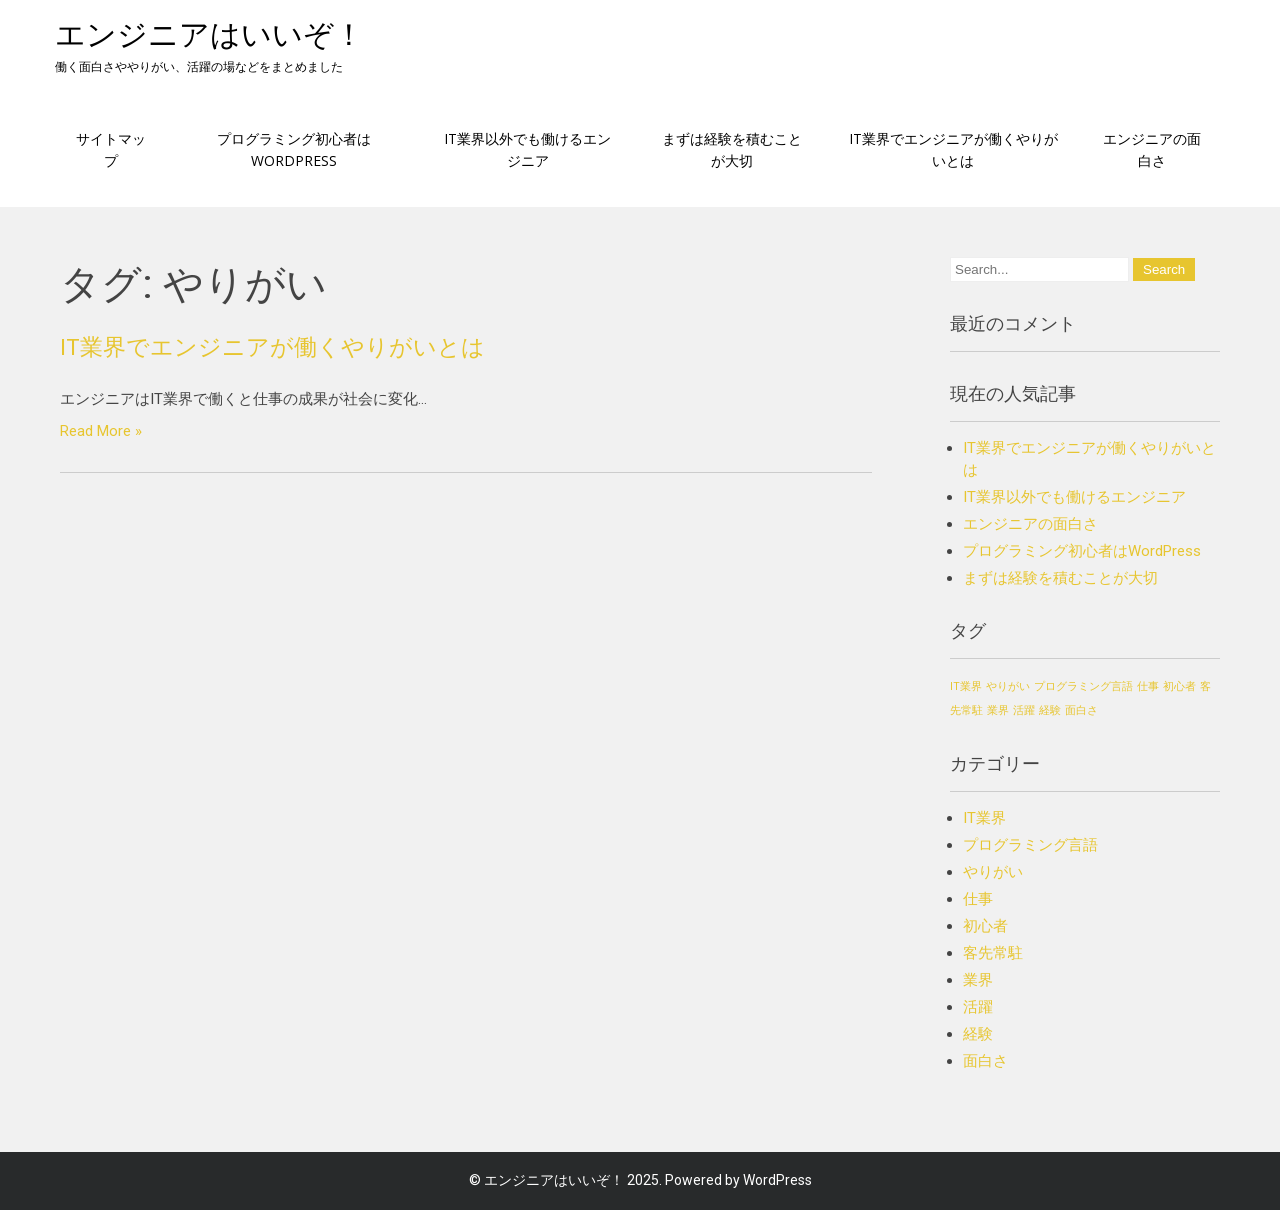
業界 (978, 980)
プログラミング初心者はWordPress (294, 149)
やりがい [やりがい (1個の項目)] (1008, 686)
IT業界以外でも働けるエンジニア (527, 149)
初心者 (985, 926)
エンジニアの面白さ (1152, 149)
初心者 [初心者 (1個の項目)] (1179, 686)
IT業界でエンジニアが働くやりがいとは (953, 149)
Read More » (101, 431)
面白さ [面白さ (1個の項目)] (1081, 710)
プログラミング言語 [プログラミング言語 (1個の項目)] (1083, 686)
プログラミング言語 (1030, 845)
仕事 (978, 899)
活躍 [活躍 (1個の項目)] (1024, 710)
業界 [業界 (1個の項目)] (998, 710)
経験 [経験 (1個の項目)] (1050, 710)
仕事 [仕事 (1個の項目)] (1148, 686)
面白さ (985, 1061)
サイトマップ (111, 149)
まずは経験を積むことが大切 (732, 149)
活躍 (978, 1007)
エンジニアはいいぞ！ (209, 34)
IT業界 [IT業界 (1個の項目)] (966, 686)
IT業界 (984, 818)
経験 (978, 1034)
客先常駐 (993, 953)
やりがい (993, 872)
